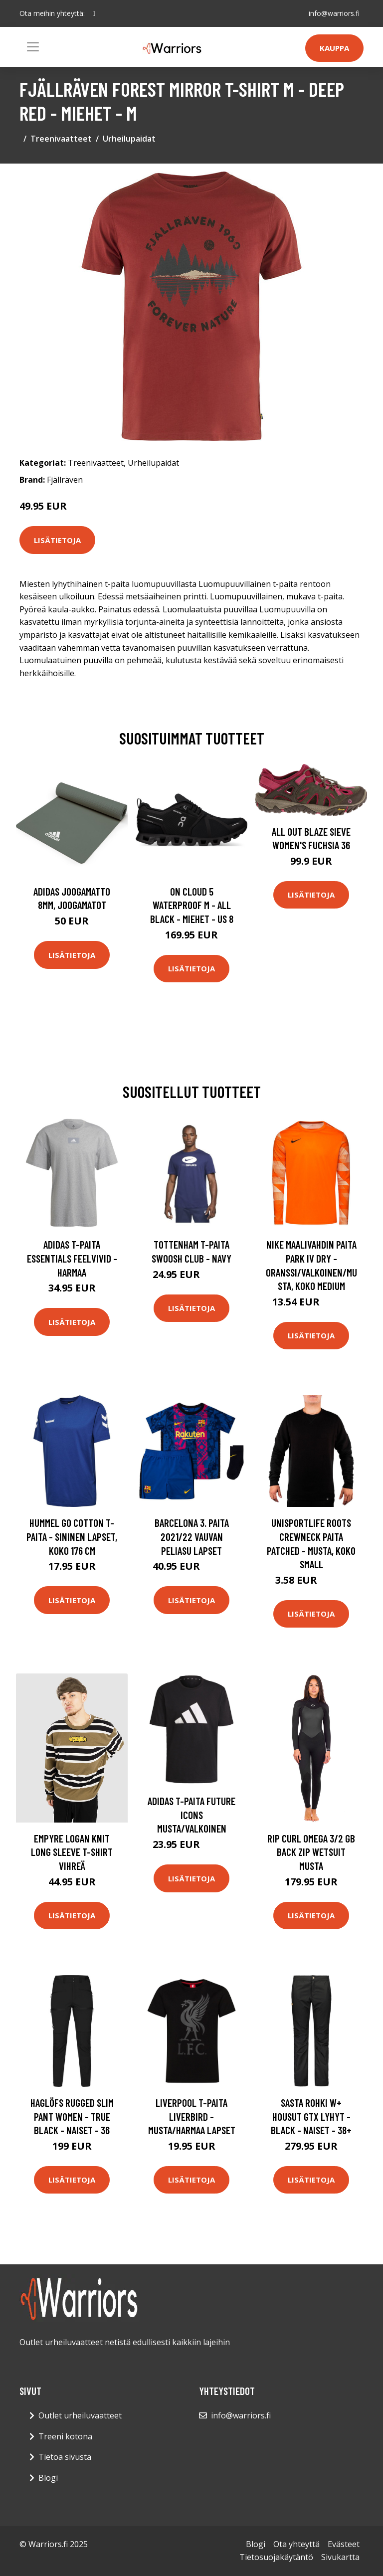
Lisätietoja (57, 540)
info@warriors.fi (334, 13)
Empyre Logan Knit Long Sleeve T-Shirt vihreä (72, 1852)
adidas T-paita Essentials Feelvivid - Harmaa (72, 1258)
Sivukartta (340, 2557)
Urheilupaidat (129, 138)
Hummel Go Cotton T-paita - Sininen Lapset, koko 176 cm (71, 1536)
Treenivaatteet (61, 138)
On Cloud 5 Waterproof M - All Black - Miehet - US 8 (191, 905)
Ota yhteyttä (296, 2544)
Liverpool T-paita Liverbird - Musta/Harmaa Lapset (191, 2116)
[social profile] (94, 13)
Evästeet (344, 2544)
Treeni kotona (65, 2436)
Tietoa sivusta (64, 2456)
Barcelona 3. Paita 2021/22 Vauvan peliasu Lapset (192, 1536)
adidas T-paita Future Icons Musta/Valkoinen (191, 1815)
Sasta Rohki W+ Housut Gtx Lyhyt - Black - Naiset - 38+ (311, 2116)
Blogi (48, 2477)
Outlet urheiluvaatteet (80, 2415)
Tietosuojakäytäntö (276, 2557)
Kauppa (334, 48)
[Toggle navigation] (32, 46)
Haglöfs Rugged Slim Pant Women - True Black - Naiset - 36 (72, 2116)
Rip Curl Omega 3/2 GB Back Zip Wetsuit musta (311, 1852)
